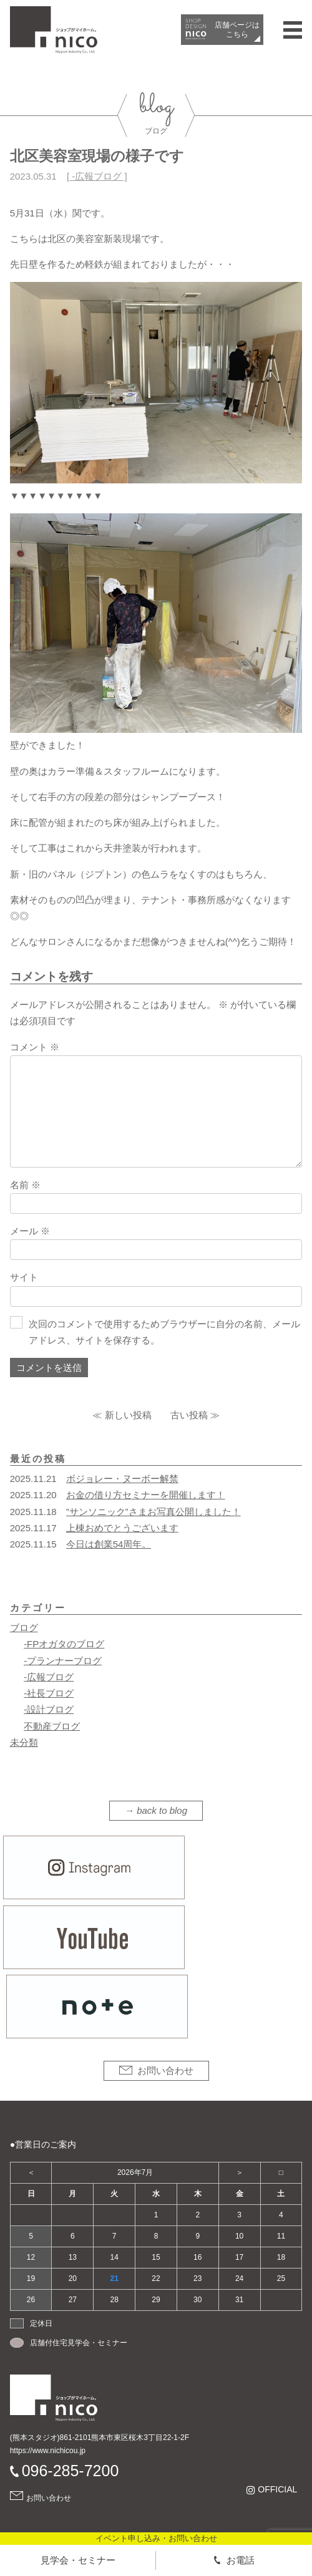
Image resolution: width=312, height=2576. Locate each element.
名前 (25, 1184)
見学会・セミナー (78, 2560)
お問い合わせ (165, 2070)
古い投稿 (189, 1415)
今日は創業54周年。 (109, 1544)
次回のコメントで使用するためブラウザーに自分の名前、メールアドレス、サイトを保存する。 (164, 1332)
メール (30, 1231)
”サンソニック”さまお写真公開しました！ (153, 1511)
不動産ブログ (52, 1726)
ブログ (24, 1627)
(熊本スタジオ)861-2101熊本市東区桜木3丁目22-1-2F (99, 2437)
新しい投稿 (128, 1415)
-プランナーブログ (63, 1660)
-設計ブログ (49, 1709)
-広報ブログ (97, 176)
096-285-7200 (70, 2470)
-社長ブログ (49, 1693)
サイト (24, 1277)
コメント (34, 1047)
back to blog (162, 1810)
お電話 (241, 2560)
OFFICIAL (277, 2489)
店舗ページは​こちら (237, 29)
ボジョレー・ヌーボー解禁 (122, 1478)
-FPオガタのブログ (64, 1644)
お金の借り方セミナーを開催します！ (145, 1494)
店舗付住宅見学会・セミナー (78, 2342)
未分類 (24, 1742)
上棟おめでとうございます (122, 1528)
